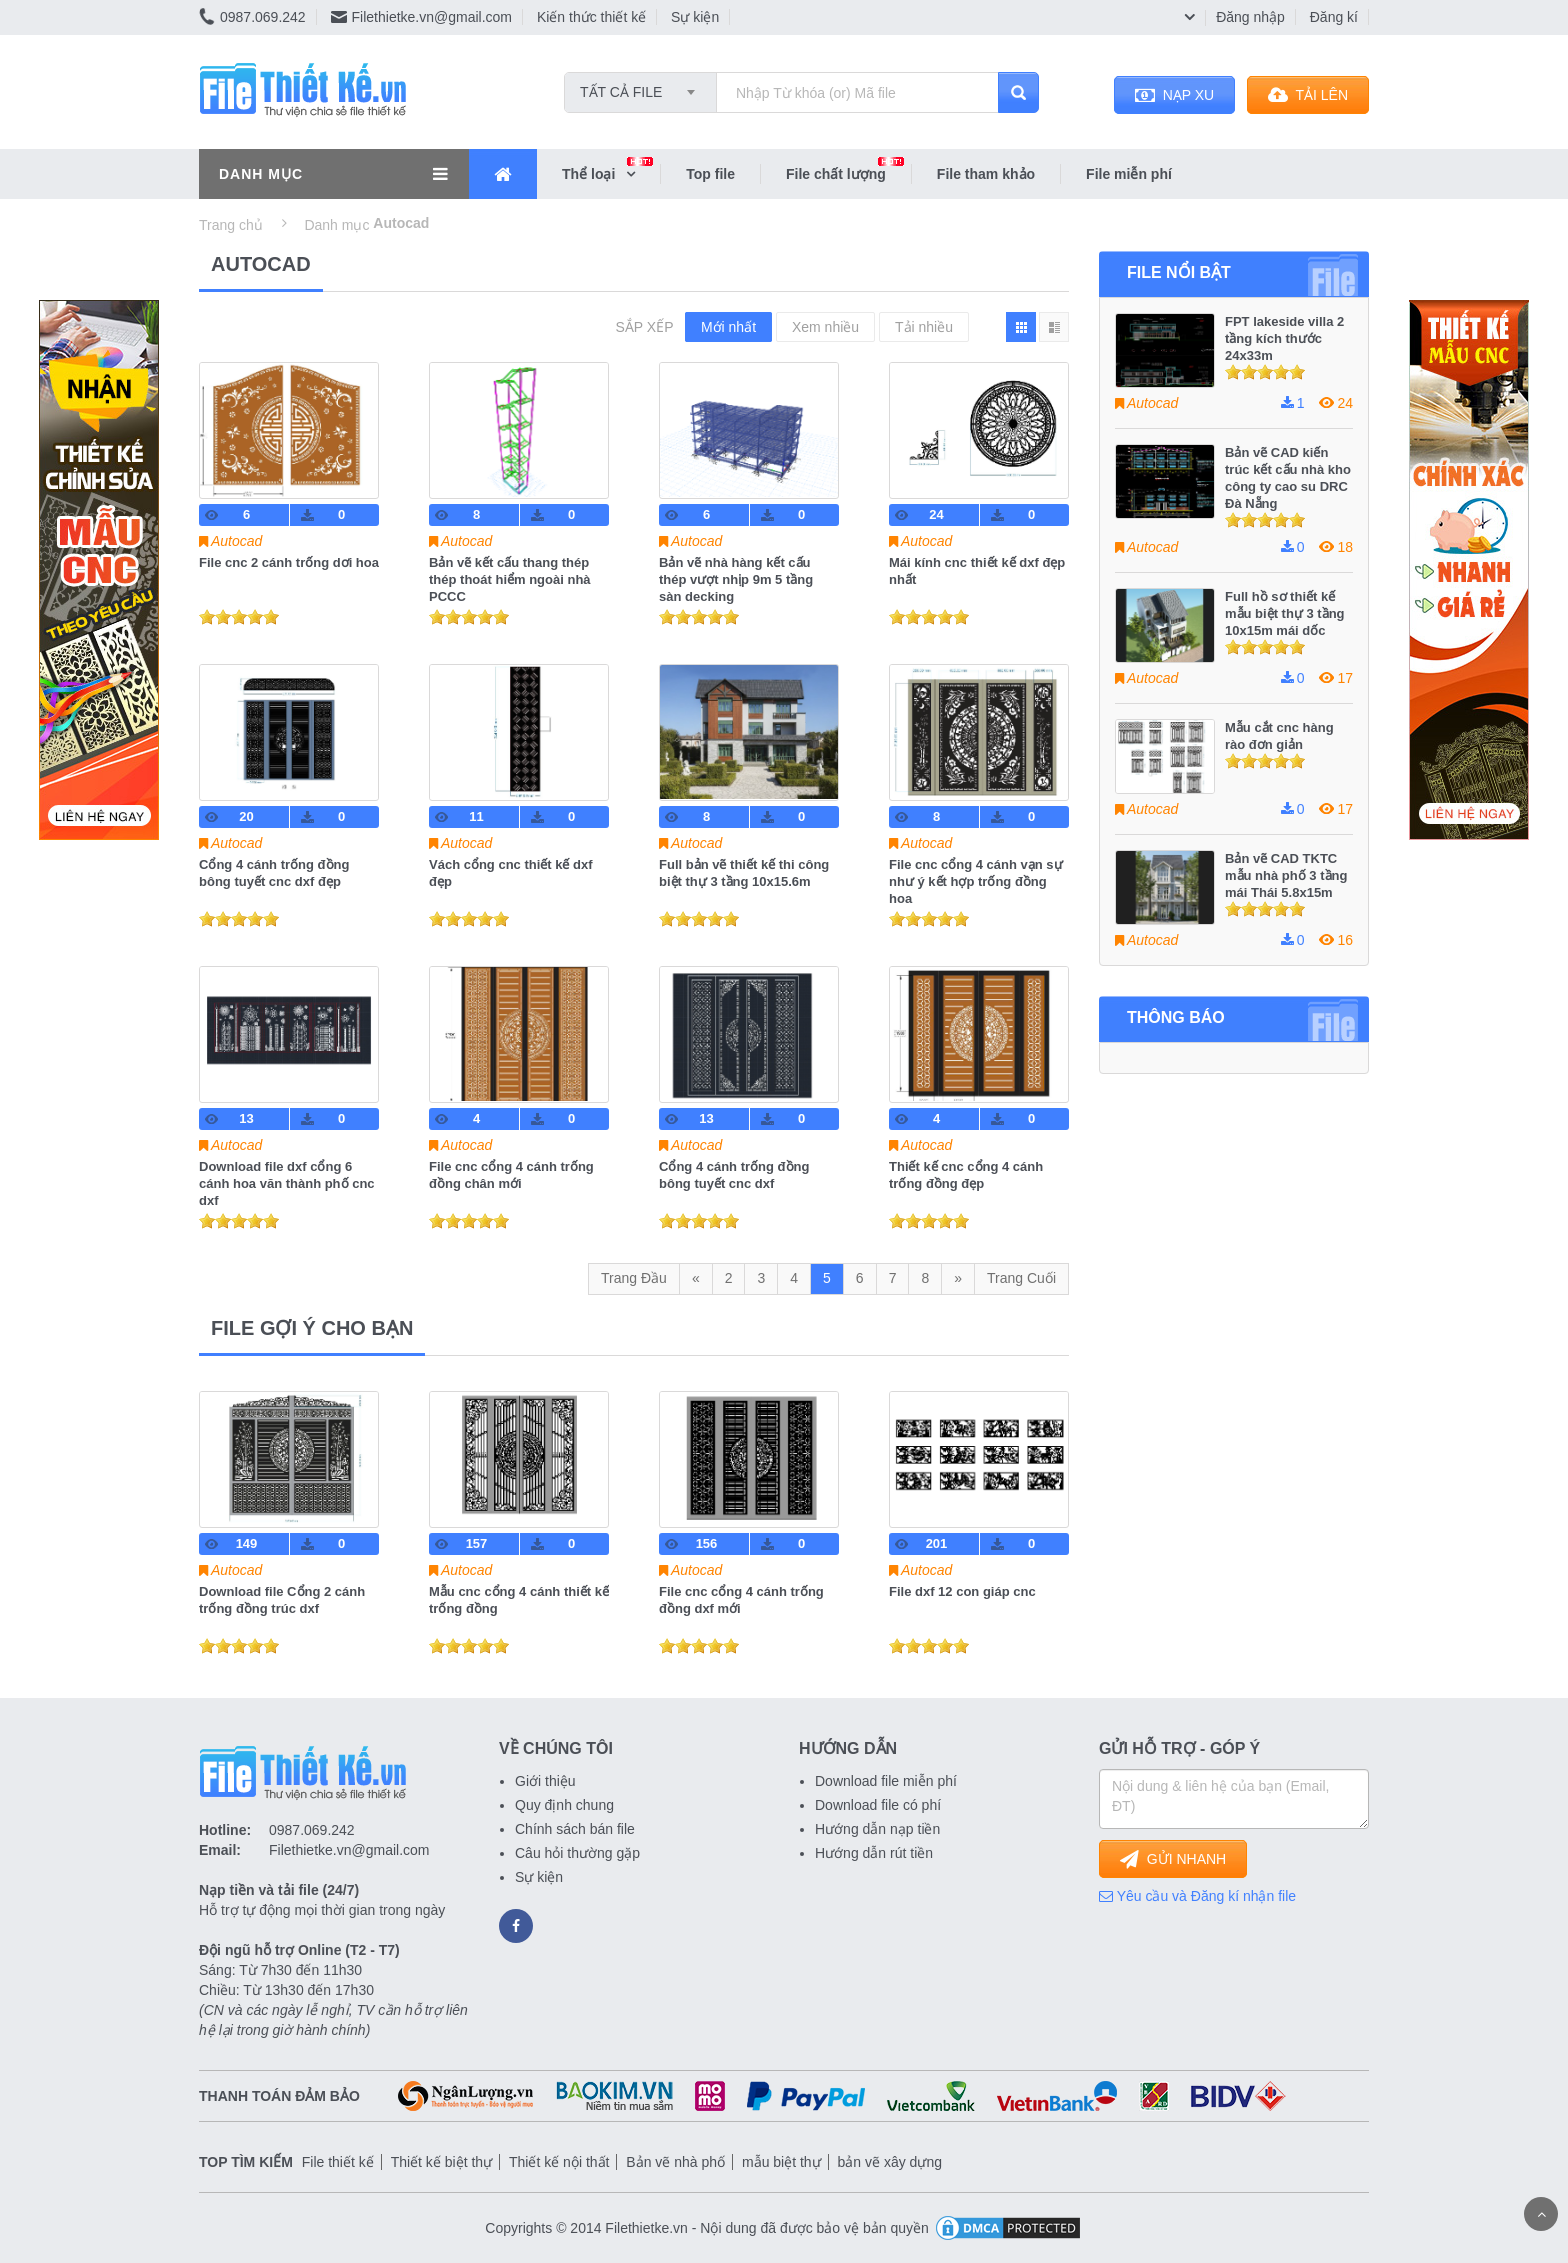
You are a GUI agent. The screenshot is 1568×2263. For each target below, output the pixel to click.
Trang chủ (231, 225)
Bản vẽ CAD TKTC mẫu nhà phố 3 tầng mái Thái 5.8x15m (1286, 875)
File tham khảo (986, 174)
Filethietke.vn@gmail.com (422, 17)
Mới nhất (728, 327)
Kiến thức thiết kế (591, 17)
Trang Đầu (634, 1278)
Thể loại (610, 173)
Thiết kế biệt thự (441, 2162)
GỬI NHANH (1173, 1859)
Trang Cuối (1021, 1278)
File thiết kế (338, 2162)
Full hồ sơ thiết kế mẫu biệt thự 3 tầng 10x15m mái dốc (1285, 613)
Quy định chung (564, 1805)
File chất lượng (848, 173)
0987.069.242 (252, 17)
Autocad (236, 541)
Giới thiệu (545, 1781)
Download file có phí (878, 1805)
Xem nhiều (825, 327)
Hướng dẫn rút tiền (874, 1853)
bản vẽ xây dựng (890, 2162)
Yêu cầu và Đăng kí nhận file (1197, 1896)
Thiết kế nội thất (559, 2162)
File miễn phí (1129, 174)
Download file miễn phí (886, 1781)
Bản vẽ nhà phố (675, 2162)
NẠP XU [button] (1174, 95)
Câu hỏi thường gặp (577, 1853)
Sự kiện (695, 17)
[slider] (239, 617)
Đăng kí (1334, 17)
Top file (710, 174)
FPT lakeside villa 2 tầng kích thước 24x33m (1284, 338)
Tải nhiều (924, 327)
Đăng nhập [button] (1250, 17)
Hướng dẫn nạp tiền (877, 1829)
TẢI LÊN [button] (1308, 95)
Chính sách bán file (575, 1829)
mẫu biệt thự (781, 2162)
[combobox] (640, 86)
